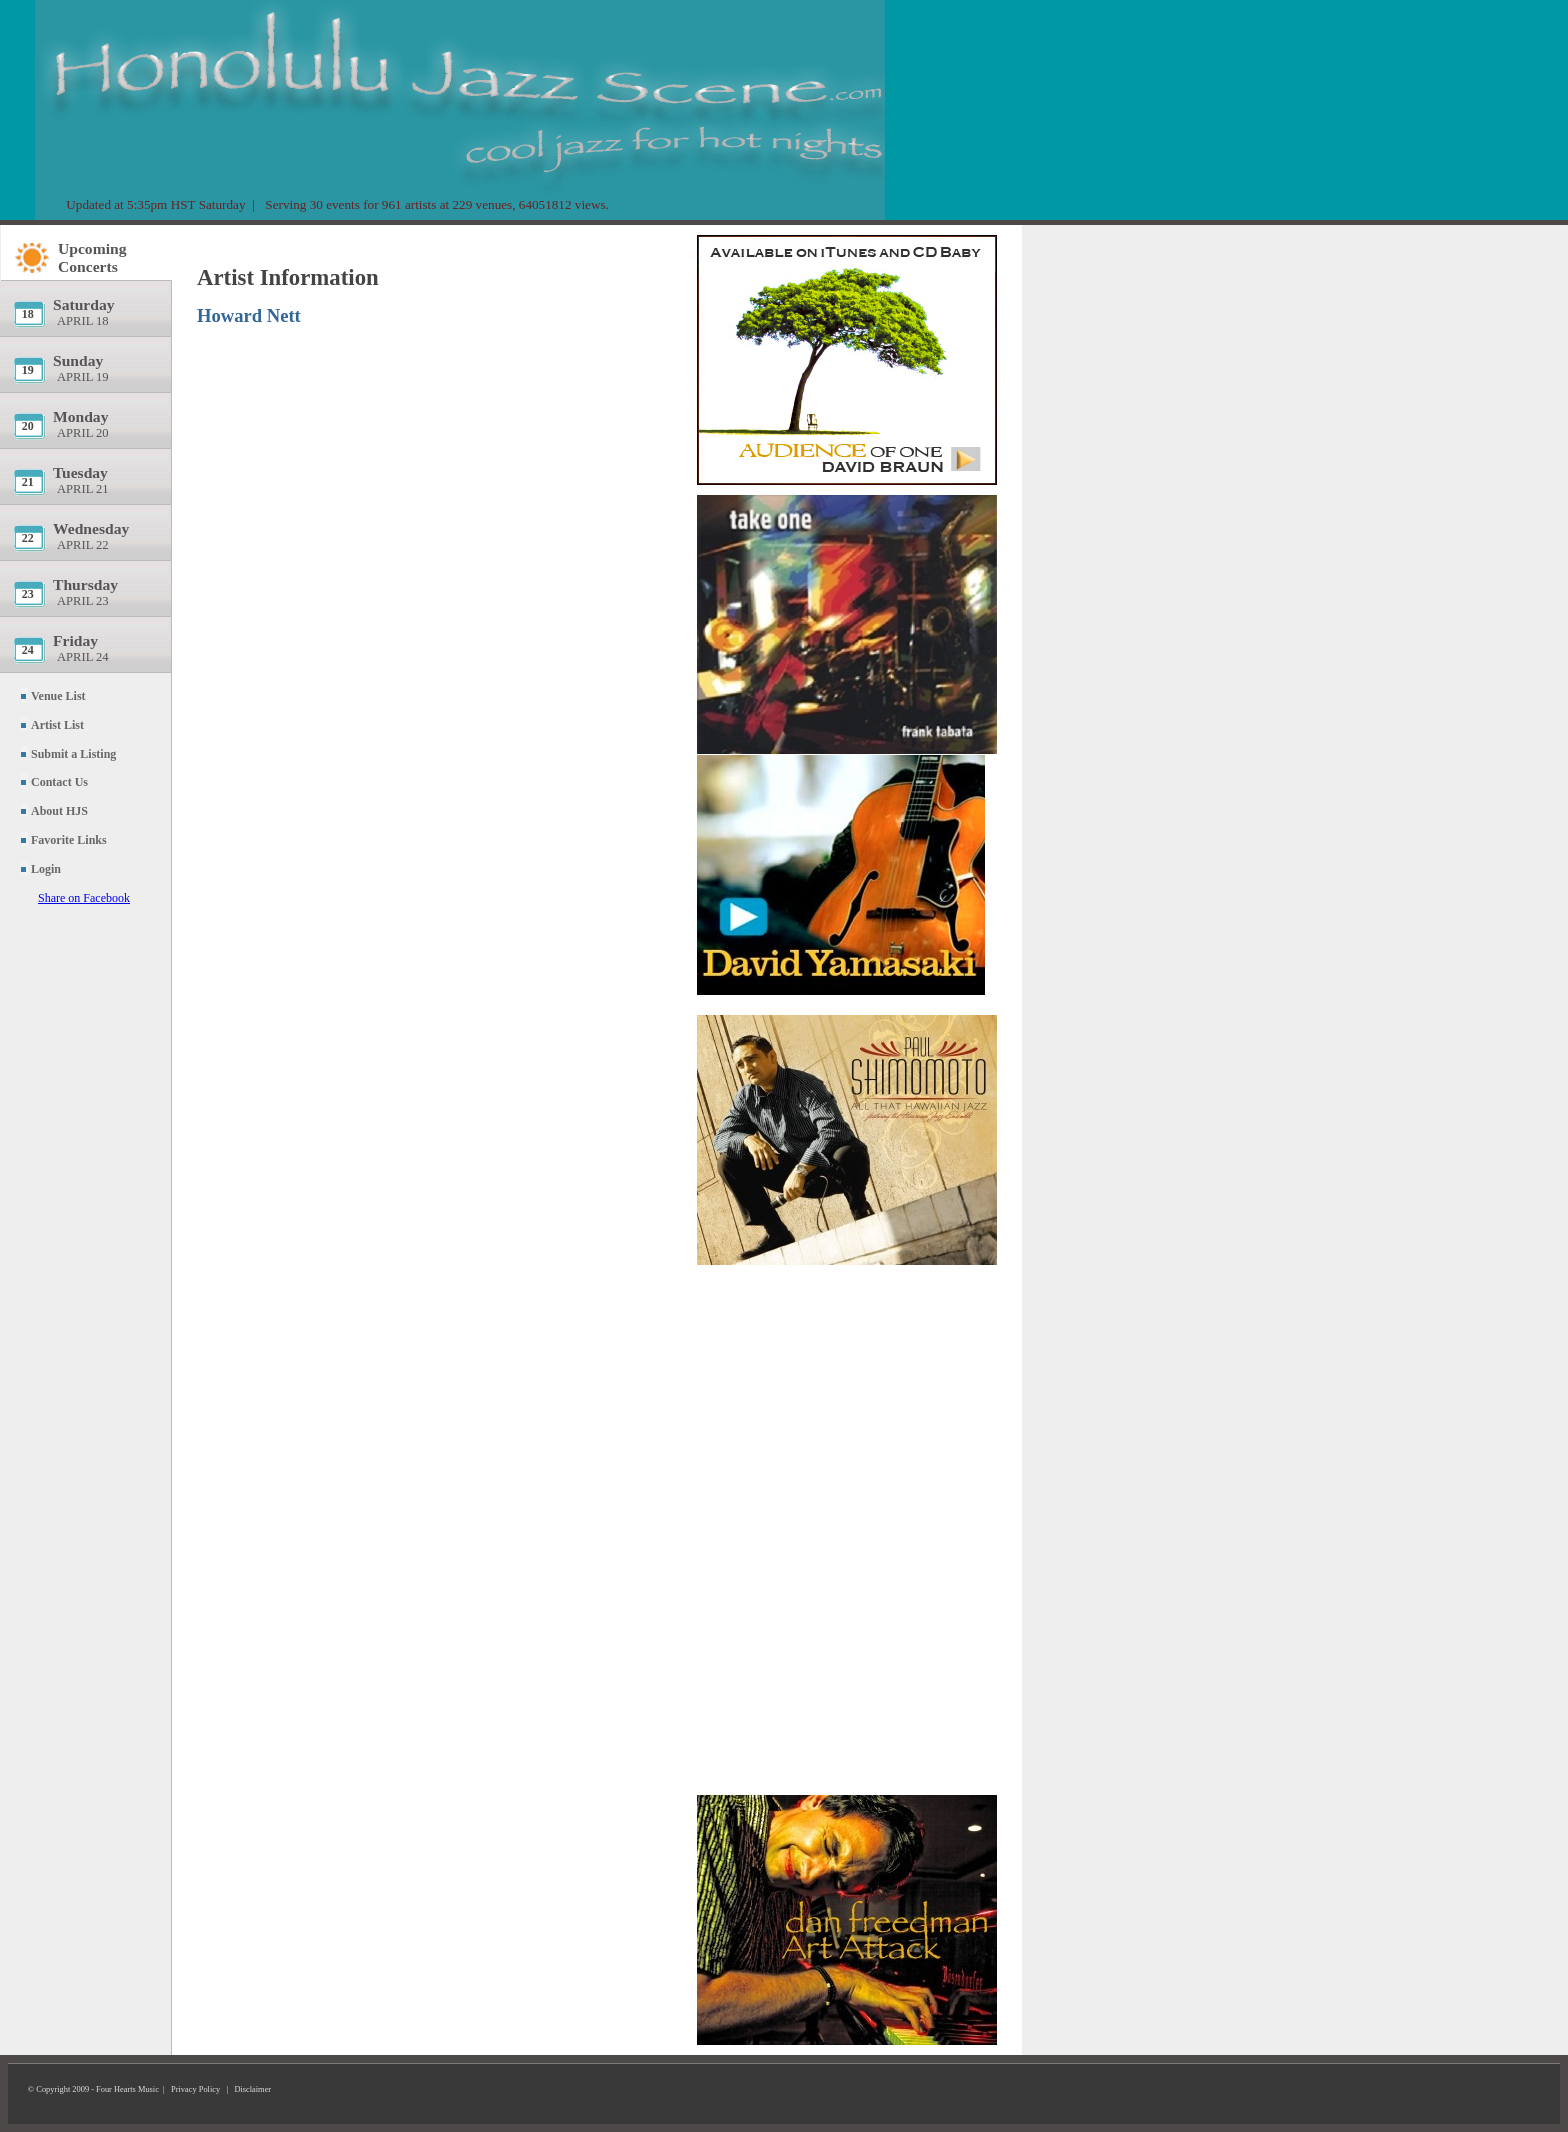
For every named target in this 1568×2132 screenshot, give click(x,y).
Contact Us (59, 782)
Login (46, 869)
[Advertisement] (847, 1395)
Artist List (57, 725)
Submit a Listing (73, 754)
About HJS (59, 811)
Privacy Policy (195, 2089)
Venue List (58, 696)
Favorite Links (69, 840)
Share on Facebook (84, 898)
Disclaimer (252, 2089)
